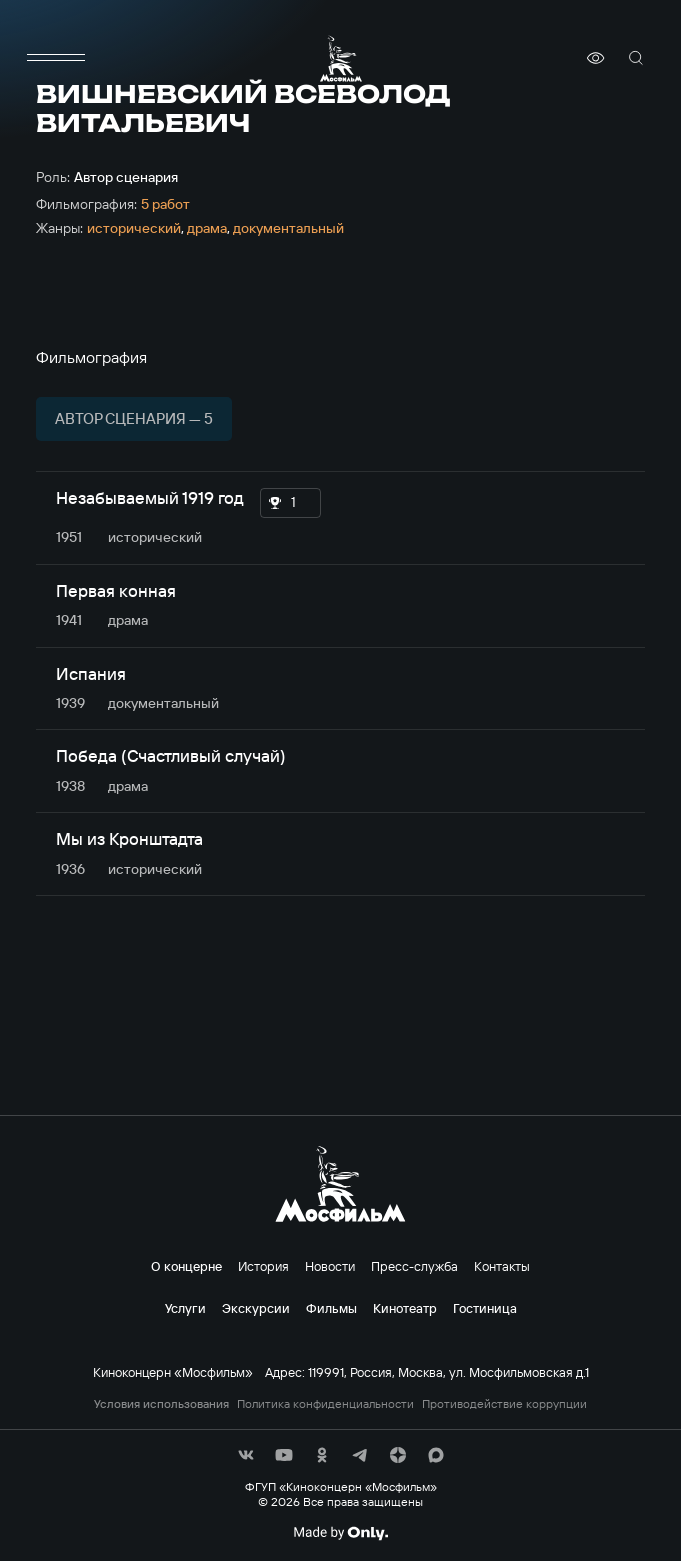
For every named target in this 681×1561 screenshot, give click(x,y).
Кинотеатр (405, 1308)
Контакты (502, 1266)
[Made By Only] (340, 1533)
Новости (330, 1266)
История (263, 1266)
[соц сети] (246, 1455)
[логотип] (341, 58)
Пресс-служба (414, 1266)
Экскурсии (256, 1308)
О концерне (186, 1266)
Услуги (185, 1308)
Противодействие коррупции (504, 1404)
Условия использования (161, 1404)
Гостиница (485, 1308)
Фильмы (331, 1308)
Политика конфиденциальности (325, 1404)
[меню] (56, 58)
